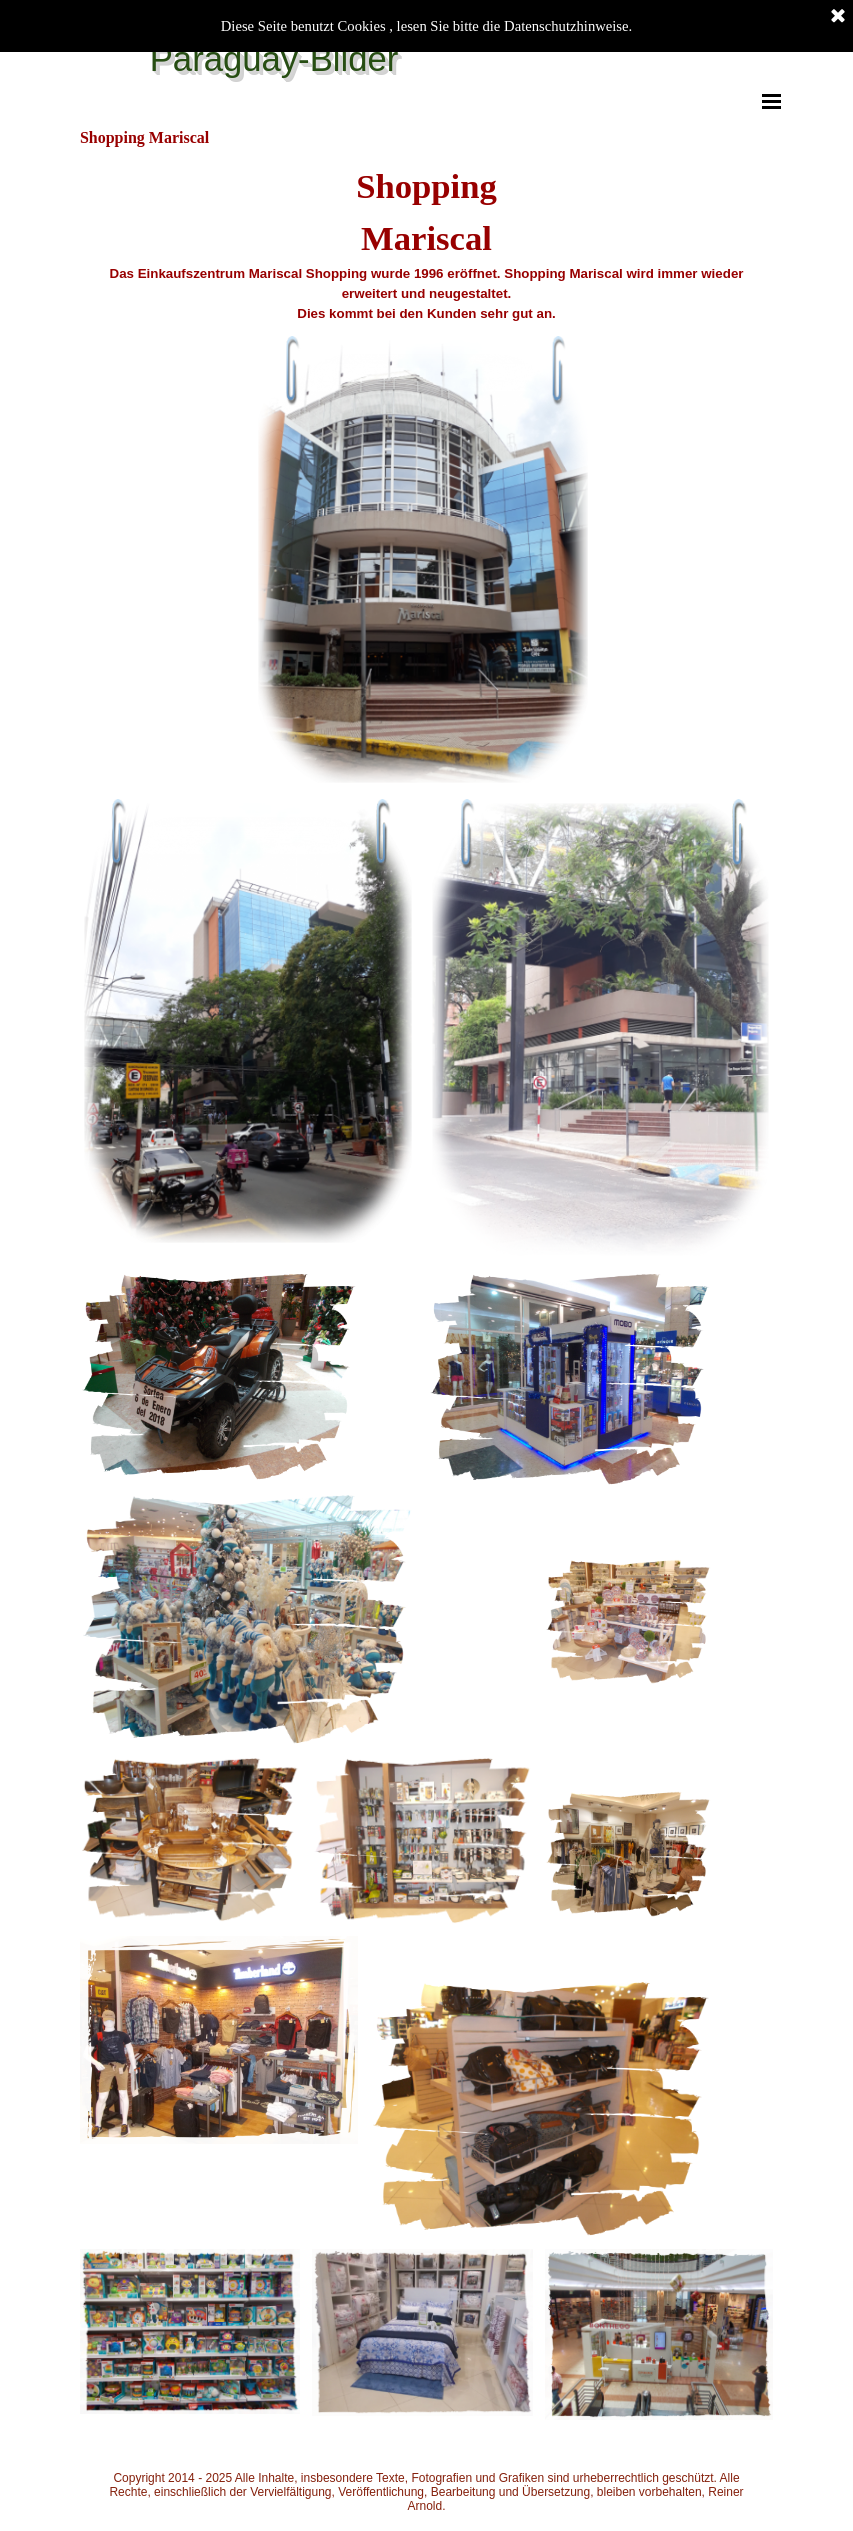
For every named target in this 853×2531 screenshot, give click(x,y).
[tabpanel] (426, 242)
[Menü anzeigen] (772, 101)
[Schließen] (838, 17)
